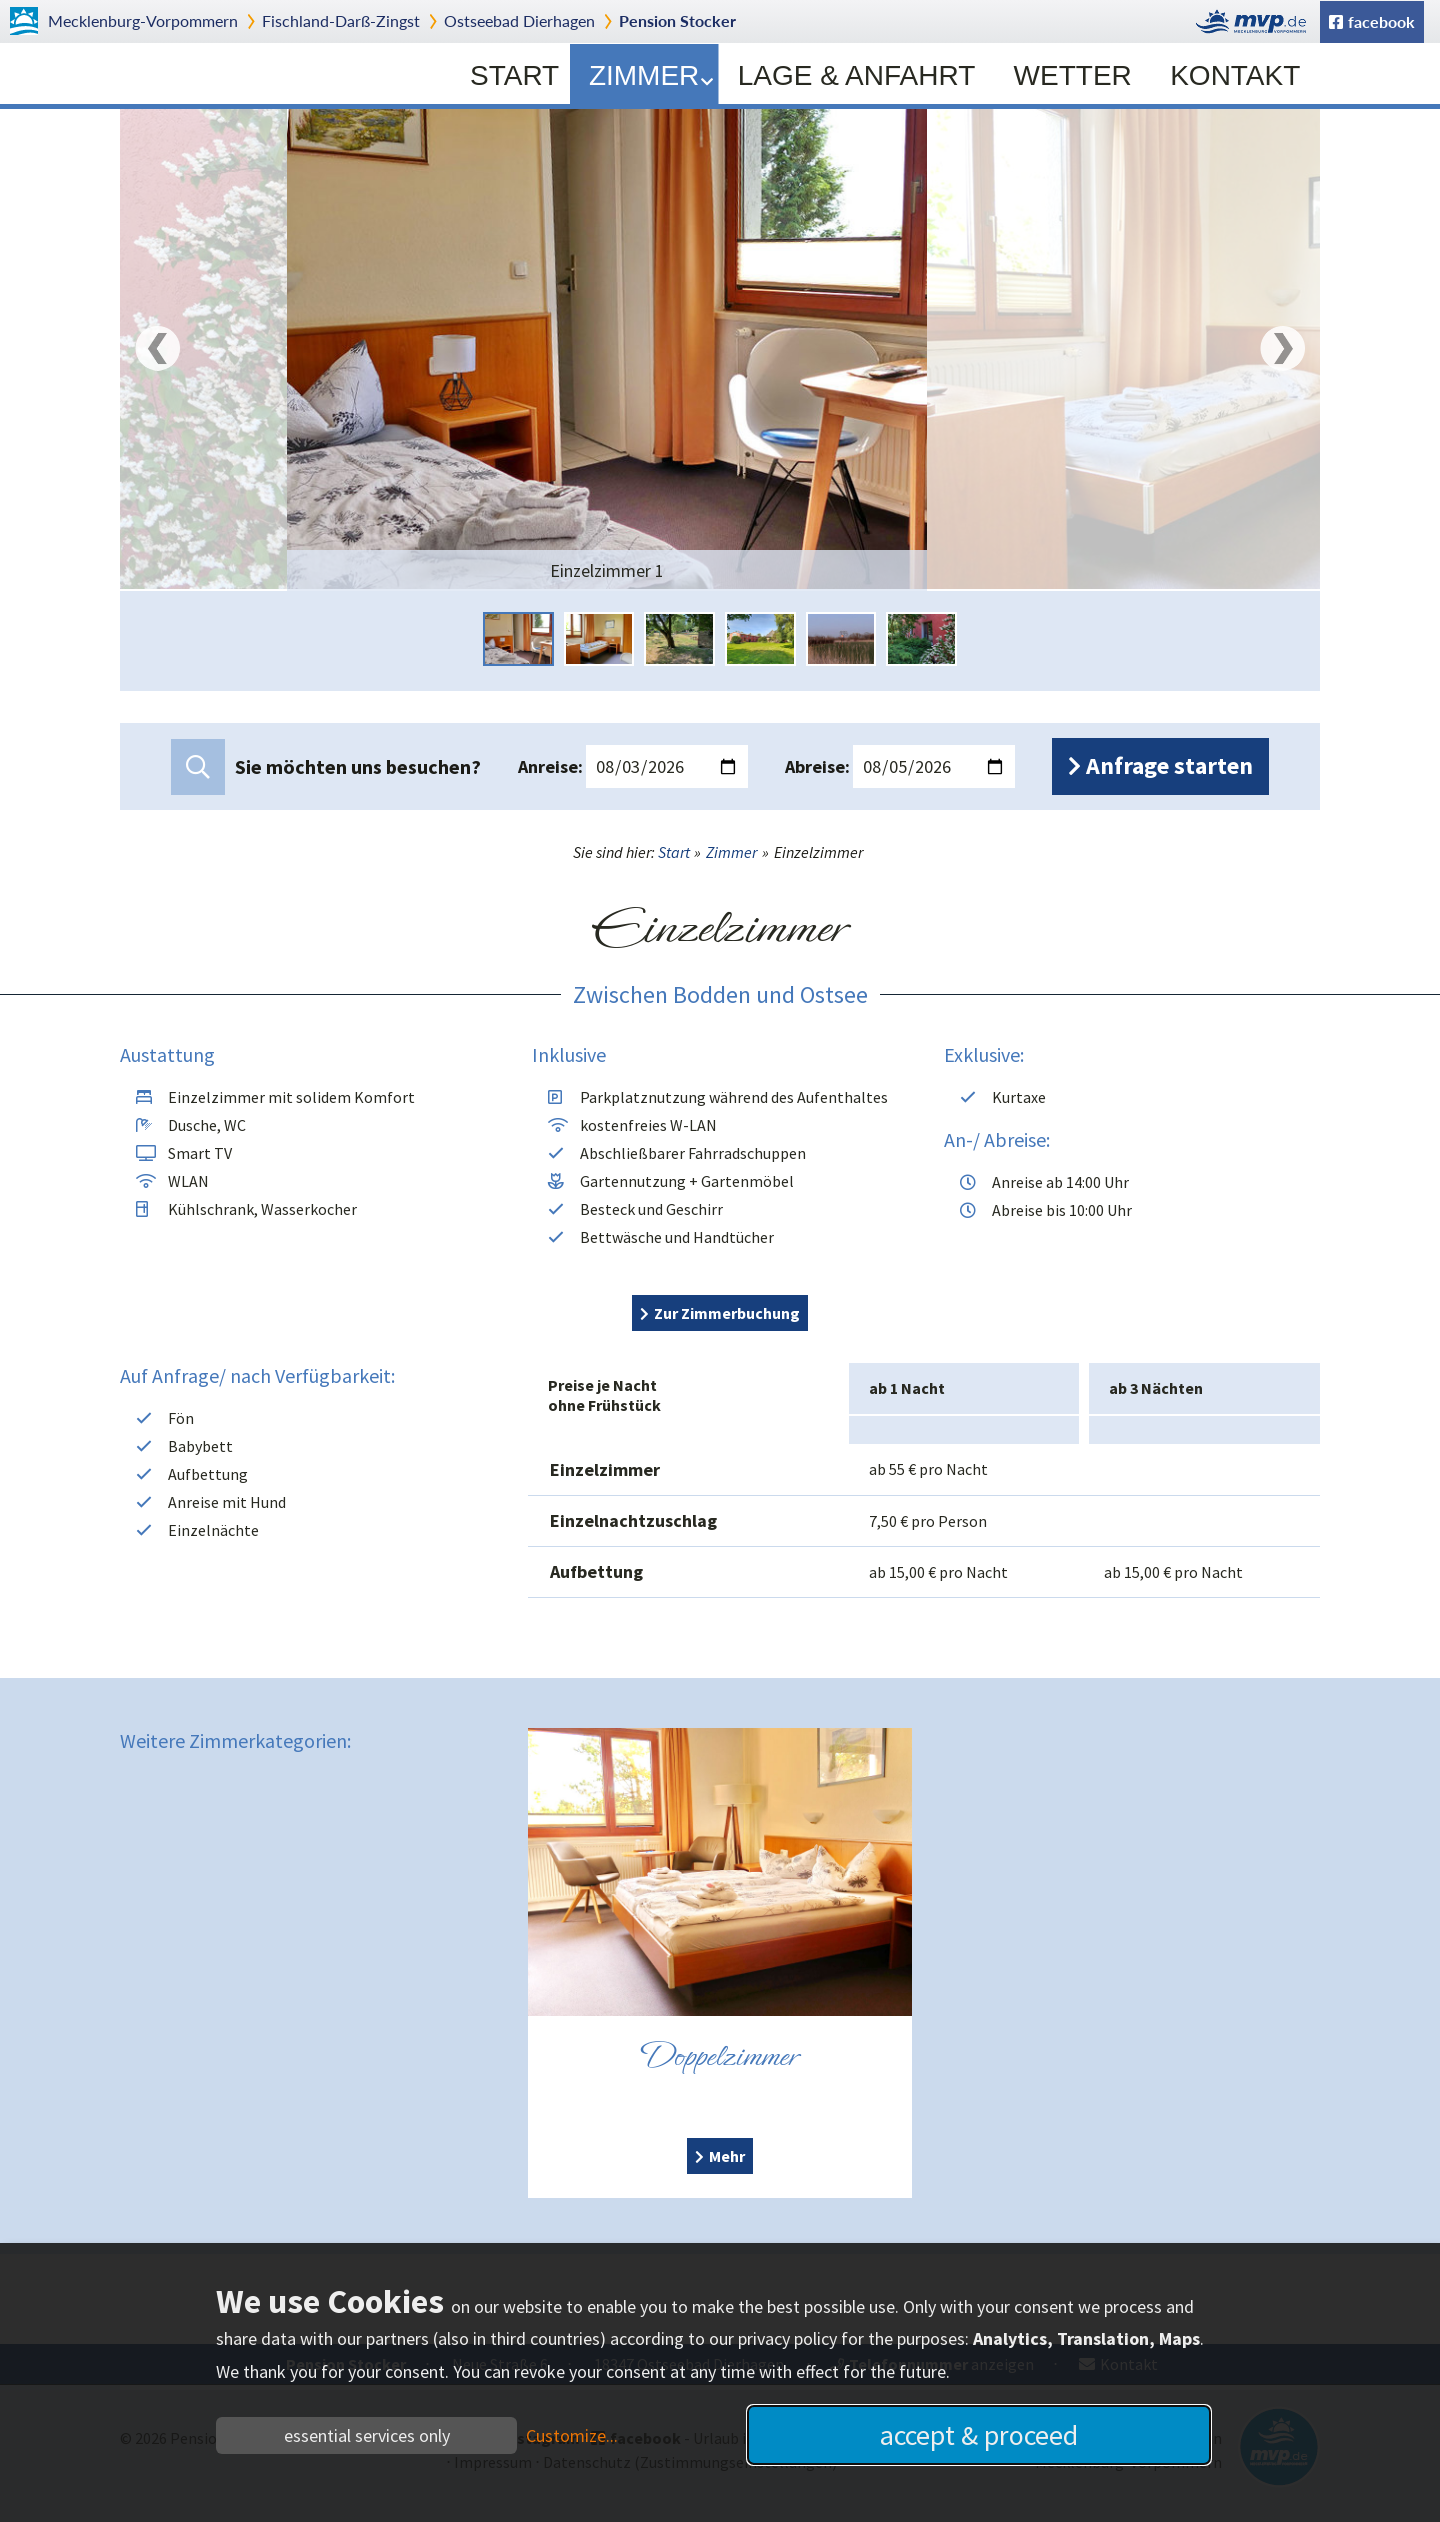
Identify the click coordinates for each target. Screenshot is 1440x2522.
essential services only (367, 2435)
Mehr (727, 2156)
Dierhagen (519, 20)
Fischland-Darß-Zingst (341, 20)
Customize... (572, 2435)
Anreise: (550, 766)
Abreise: (817, 766)
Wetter (1073, 75)
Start (514, 75)
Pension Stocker (677, 20)
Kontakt (1235, 75)
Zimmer (651, 75)
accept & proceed (979, 2435)
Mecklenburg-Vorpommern (143, 20)
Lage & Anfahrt (857, 75)
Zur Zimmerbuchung (727, 1313)
